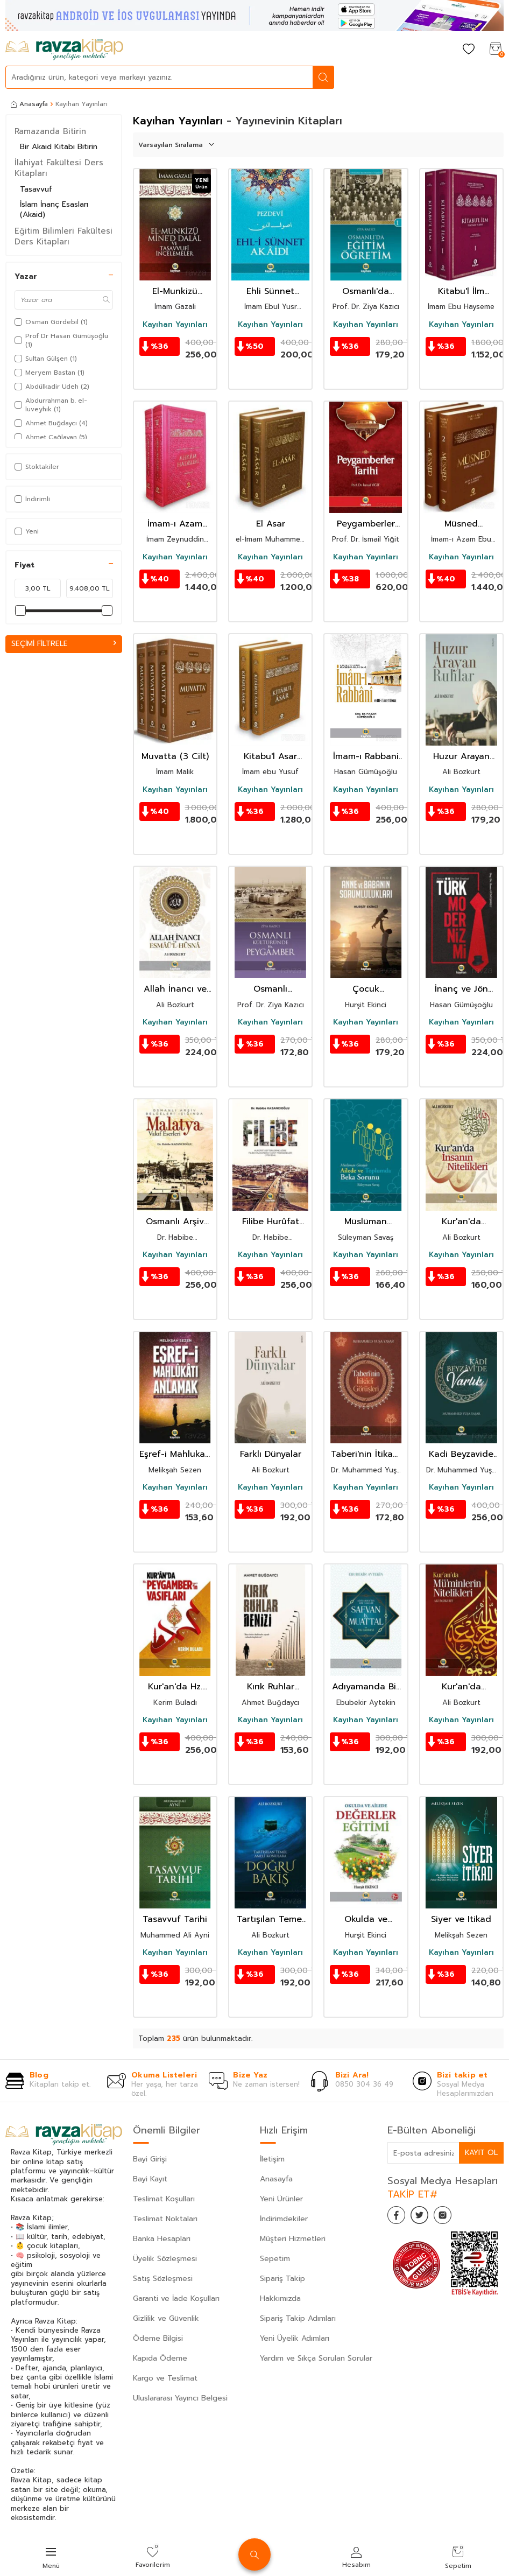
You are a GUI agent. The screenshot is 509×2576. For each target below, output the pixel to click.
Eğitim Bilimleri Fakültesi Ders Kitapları (63, 236)
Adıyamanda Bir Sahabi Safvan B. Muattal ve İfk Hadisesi (365, 1687)
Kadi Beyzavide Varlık (461, 1454)
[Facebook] (398, 2217)
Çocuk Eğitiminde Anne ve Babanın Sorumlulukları (365, 989)
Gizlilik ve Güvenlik (166, 2318)
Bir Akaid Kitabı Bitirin (58, 146)
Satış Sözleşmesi (163, 2278)
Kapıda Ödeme (160, 2358)
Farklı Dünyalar (270, 1454)
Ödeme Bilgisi (158, 2338)
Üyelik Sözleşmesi (165, 2258)
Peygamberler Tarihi (366, 524)
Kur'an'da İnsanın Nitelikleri (461, 1221)
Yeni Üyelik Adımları (294, 2338)
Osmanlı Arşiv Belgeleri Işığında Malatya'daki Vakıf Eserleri (175, 1221)
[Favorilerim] (469, 50)
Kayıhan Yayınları (175, 324)
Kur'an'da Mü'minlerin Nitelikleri (461, 1687)
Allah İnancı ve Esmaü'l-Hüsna (175, 989)
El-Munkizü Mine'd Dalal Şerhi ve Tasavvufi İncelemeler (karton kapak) (175, 291)
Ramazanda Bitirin (50, 131)
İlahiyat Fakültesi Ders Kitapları (59, 168)
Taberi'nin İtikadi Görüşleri (366, 1454)
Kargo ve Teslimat (165, 2378)
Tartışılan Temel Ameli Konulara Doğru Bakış (270, 1919)
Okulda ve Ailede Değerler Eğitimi (365, 1919)
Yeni (27, 531)
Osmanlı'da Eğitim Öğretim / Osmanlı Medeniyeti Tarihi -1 (366, 291)
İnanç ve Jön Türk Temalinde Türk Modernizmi (461, 989)
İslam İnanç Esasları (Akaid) (54, 209)
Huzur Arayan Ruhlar (461, 756)
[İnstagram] (452, 2217)
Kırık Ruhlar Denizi (270, 1687)
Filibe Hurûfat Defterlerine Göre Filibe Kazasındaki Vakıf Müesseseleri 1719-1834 (270, 1221)
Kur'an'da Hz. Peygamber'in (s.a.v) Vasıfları (175, 1687)
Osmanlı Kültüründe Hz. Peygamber (270, 989)
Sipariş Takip (282, 2278)
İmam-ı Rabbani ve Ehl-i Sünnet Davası (366, 756)
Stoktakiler (37, 467)
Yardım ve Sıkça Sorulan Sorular (316, 2358)
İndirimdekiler (284, 2218)
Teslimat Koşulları (164, 2199)
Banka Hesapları (161, 2238)
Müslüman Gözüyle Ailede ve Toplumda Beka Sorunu (366, 1221)
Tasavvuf (36, 189)
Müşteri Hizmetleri (293, 2238)
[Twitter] (425, 2217)
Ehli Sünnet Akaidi (270, 291)
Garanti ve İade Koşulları (176, 2298)
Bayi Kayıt (150, 2179)
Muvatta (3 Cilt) (175, 756)
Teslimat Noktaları (165, 2218)
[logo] (64, 49)
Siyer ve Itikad (461, 1919)
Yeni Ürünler (281, 2199)
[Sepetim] (495, 50)
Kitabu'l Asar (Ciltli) (270, 756)
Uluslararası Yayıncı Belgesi (180, 2398)
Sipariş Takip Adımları (298, 2318)
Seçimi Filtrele (63, 643)
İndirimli (32, 499)
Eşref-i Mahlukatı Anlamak (175, 1454)
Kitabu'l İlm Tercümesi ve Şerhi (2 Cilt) (461, 291)
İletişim (272, 2159)
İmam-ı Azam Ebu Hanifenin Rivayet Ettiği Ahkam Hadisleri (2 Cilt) (174, 524)
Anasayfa (29, 104)
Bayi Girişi (150, 2159)
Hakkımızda (280, 2298)
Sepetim (275, 2258)
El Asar (270, 524)
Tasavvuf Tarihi (175, 1919)
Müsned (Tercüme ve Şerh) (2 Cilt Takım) (461, 524)
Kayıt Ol (481, 2152)
